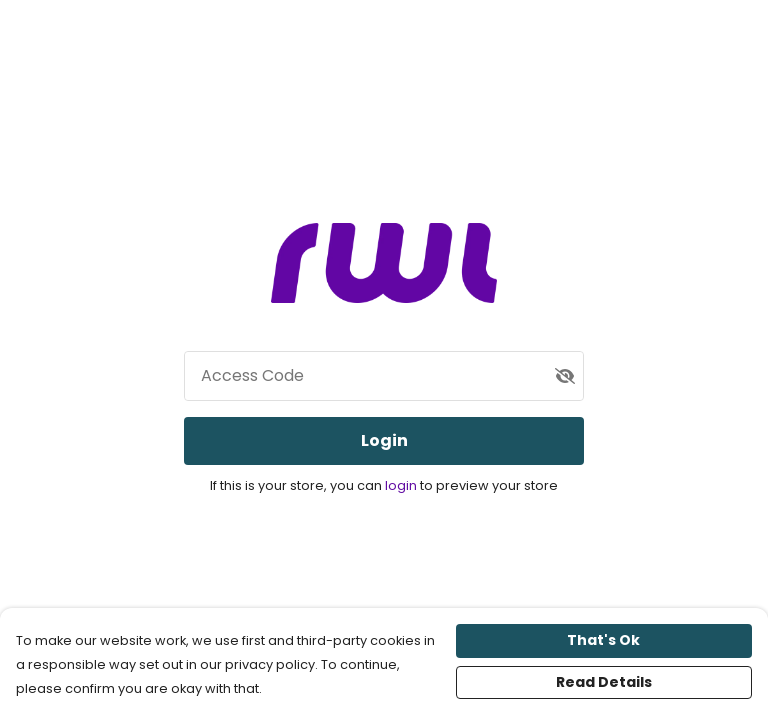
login (402, 485)
